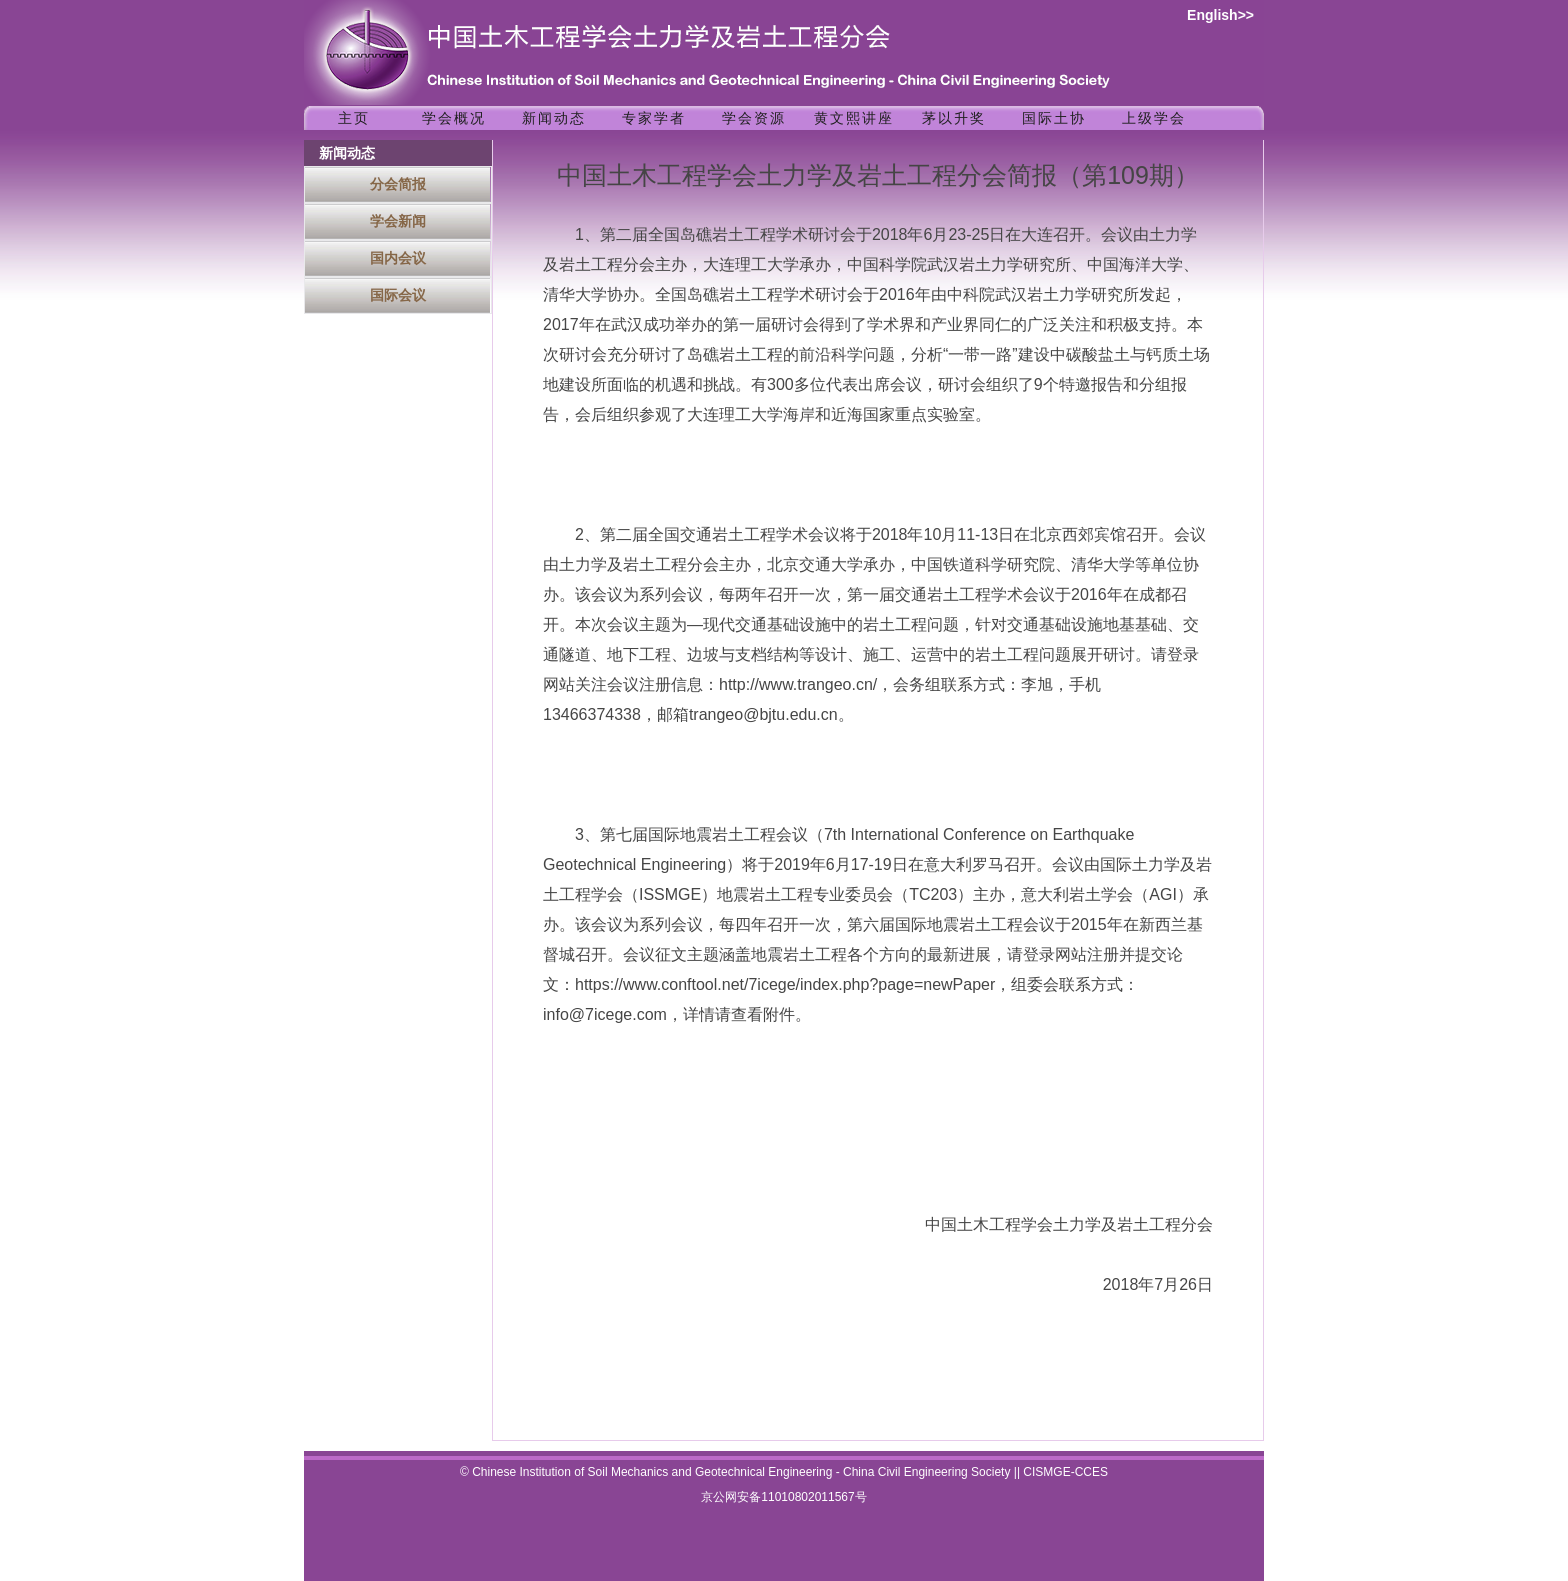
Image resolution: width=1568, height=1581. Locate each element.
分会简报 (398, 184)
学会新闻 (398, 221)
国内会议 (398, 258)
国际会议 (398, 295)
